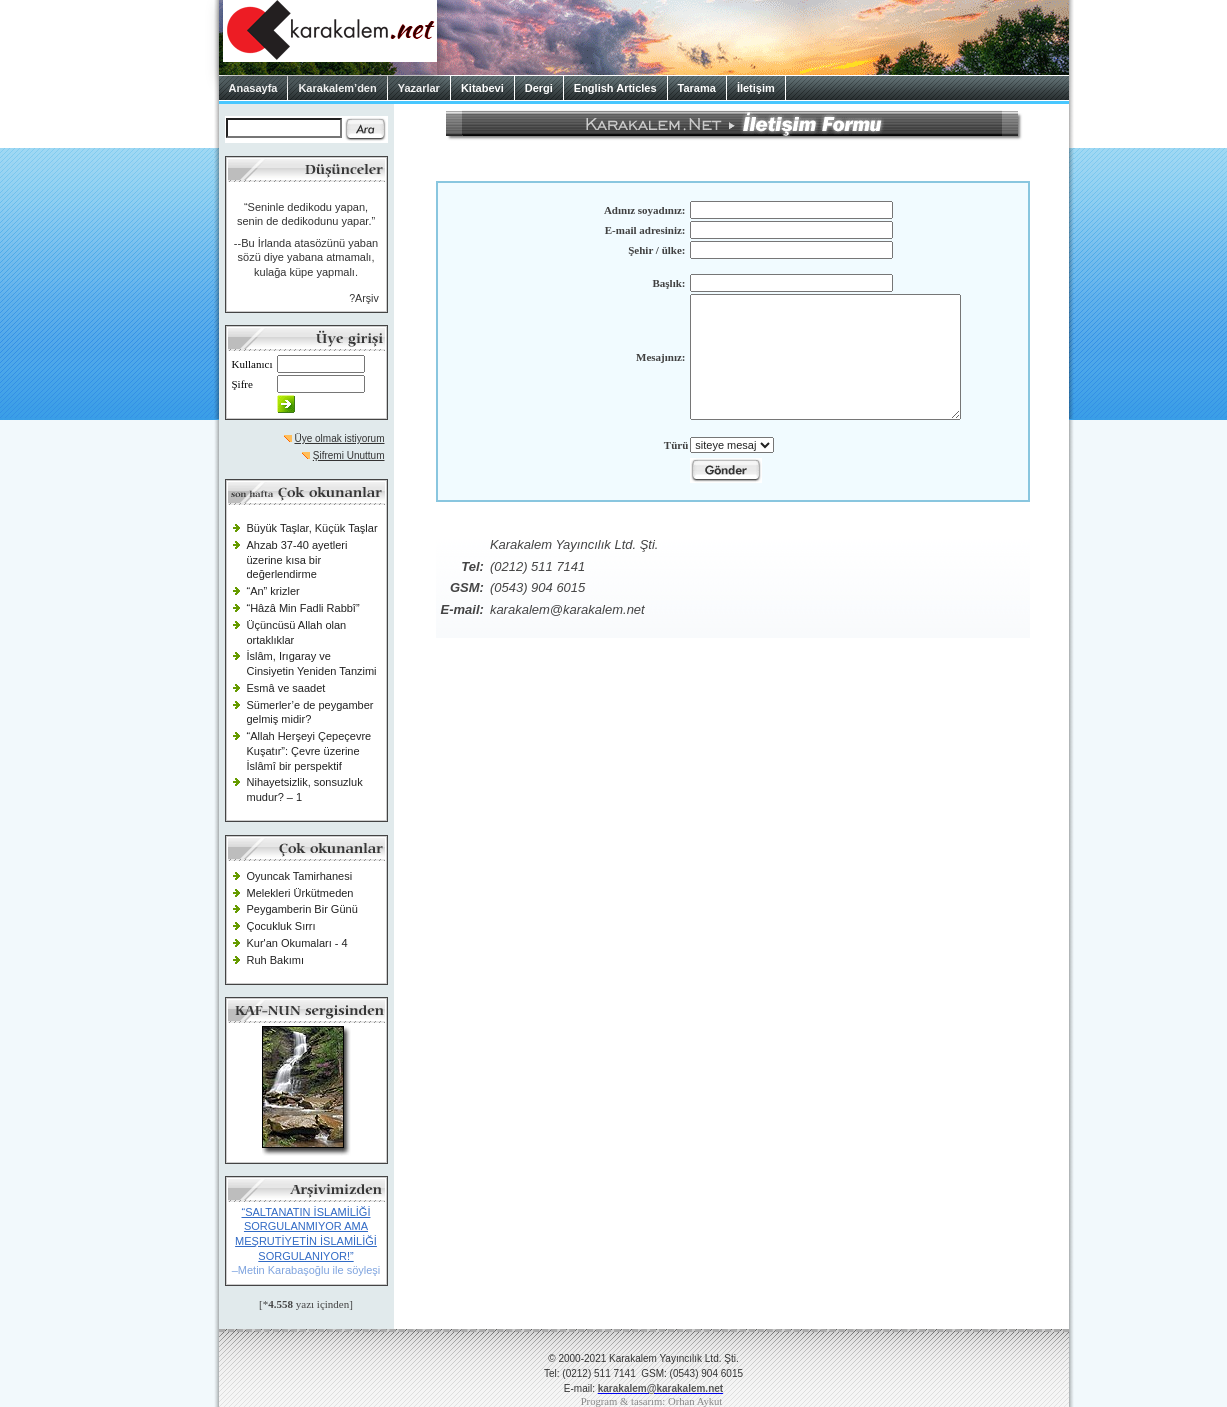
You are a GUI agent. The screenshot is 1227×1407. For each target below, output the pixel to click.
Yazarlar (419, 88)
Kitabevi (482, 88)
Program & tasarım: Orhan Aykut (652, 1401)
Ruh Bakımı (275, 960)
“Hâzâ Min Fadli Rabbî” (303, 608)
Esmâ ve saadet (286, 688)
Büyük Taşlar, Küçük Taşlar (312, 528)
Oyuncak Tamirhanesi (300, 876)
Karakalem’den (337, 88)
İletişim (756, 88)
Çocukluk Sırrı (281, 926)
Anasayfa (253, 88)
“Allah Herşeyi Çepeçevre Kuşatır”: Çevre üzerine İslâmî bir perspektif (309, 750)
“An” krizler (273, 591)
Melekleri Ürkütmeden (300, 893)
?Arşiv (364, 298)
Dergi (539, 88)
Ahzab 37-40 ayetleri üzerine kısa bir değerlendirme (297, 559)
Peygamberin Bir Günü (302, 909)
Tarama (697, 88)
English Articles (615, 88)
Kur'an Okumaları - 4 (297, 943)
